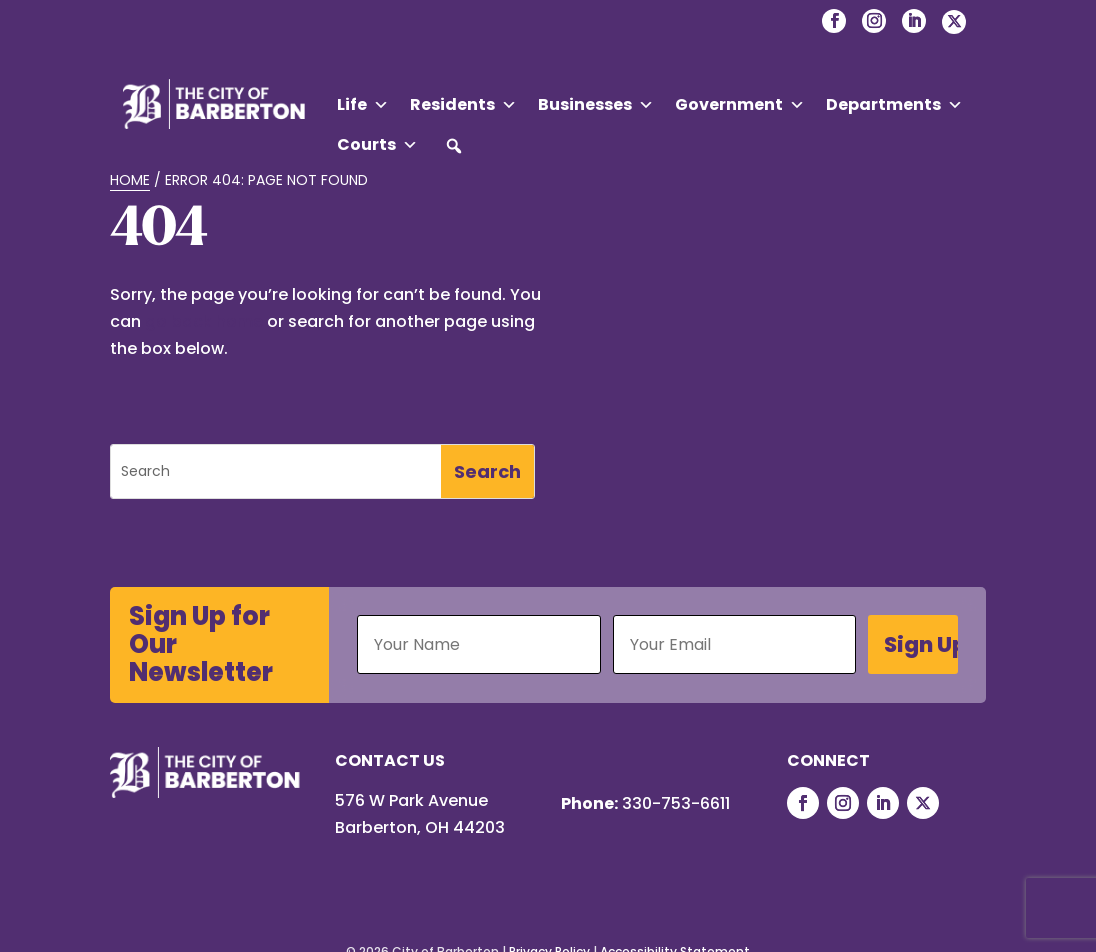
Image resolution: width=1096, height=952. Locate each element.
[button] (454, 146)
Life (363, 105)
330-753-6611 (676, 803)
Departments (894, 105)
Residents (463, 105)
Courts (377, 145)
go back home (204, 321)
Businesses (596, 105)
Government (740, 105)
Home (130, 180)
